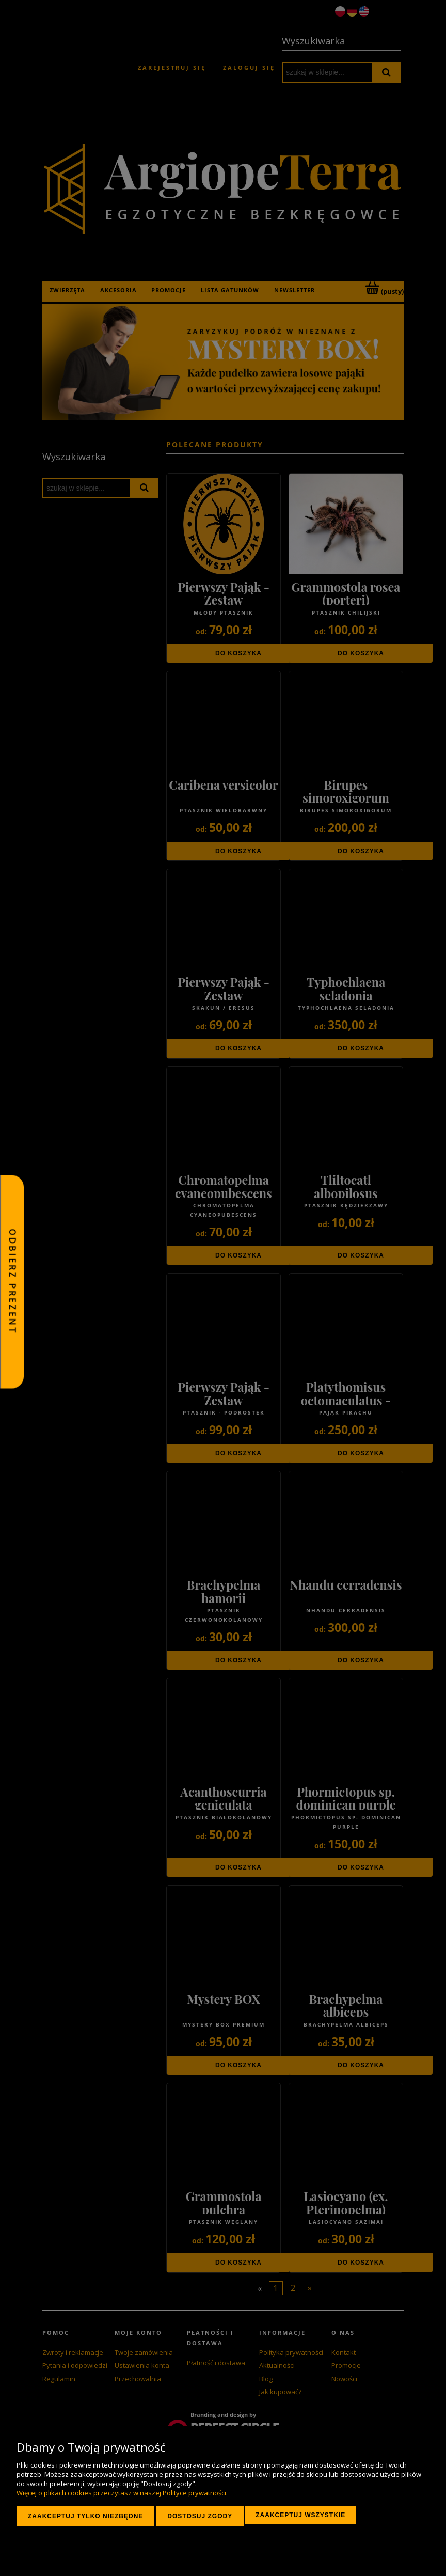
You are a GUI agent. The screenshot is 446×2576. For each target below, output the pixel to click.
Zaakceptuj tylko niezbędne (85, 2516)
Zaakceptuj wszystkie (300, 2515)
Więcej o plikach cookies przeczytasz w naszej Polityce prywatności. (122, 2493)
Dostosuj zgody (199, 2516)
